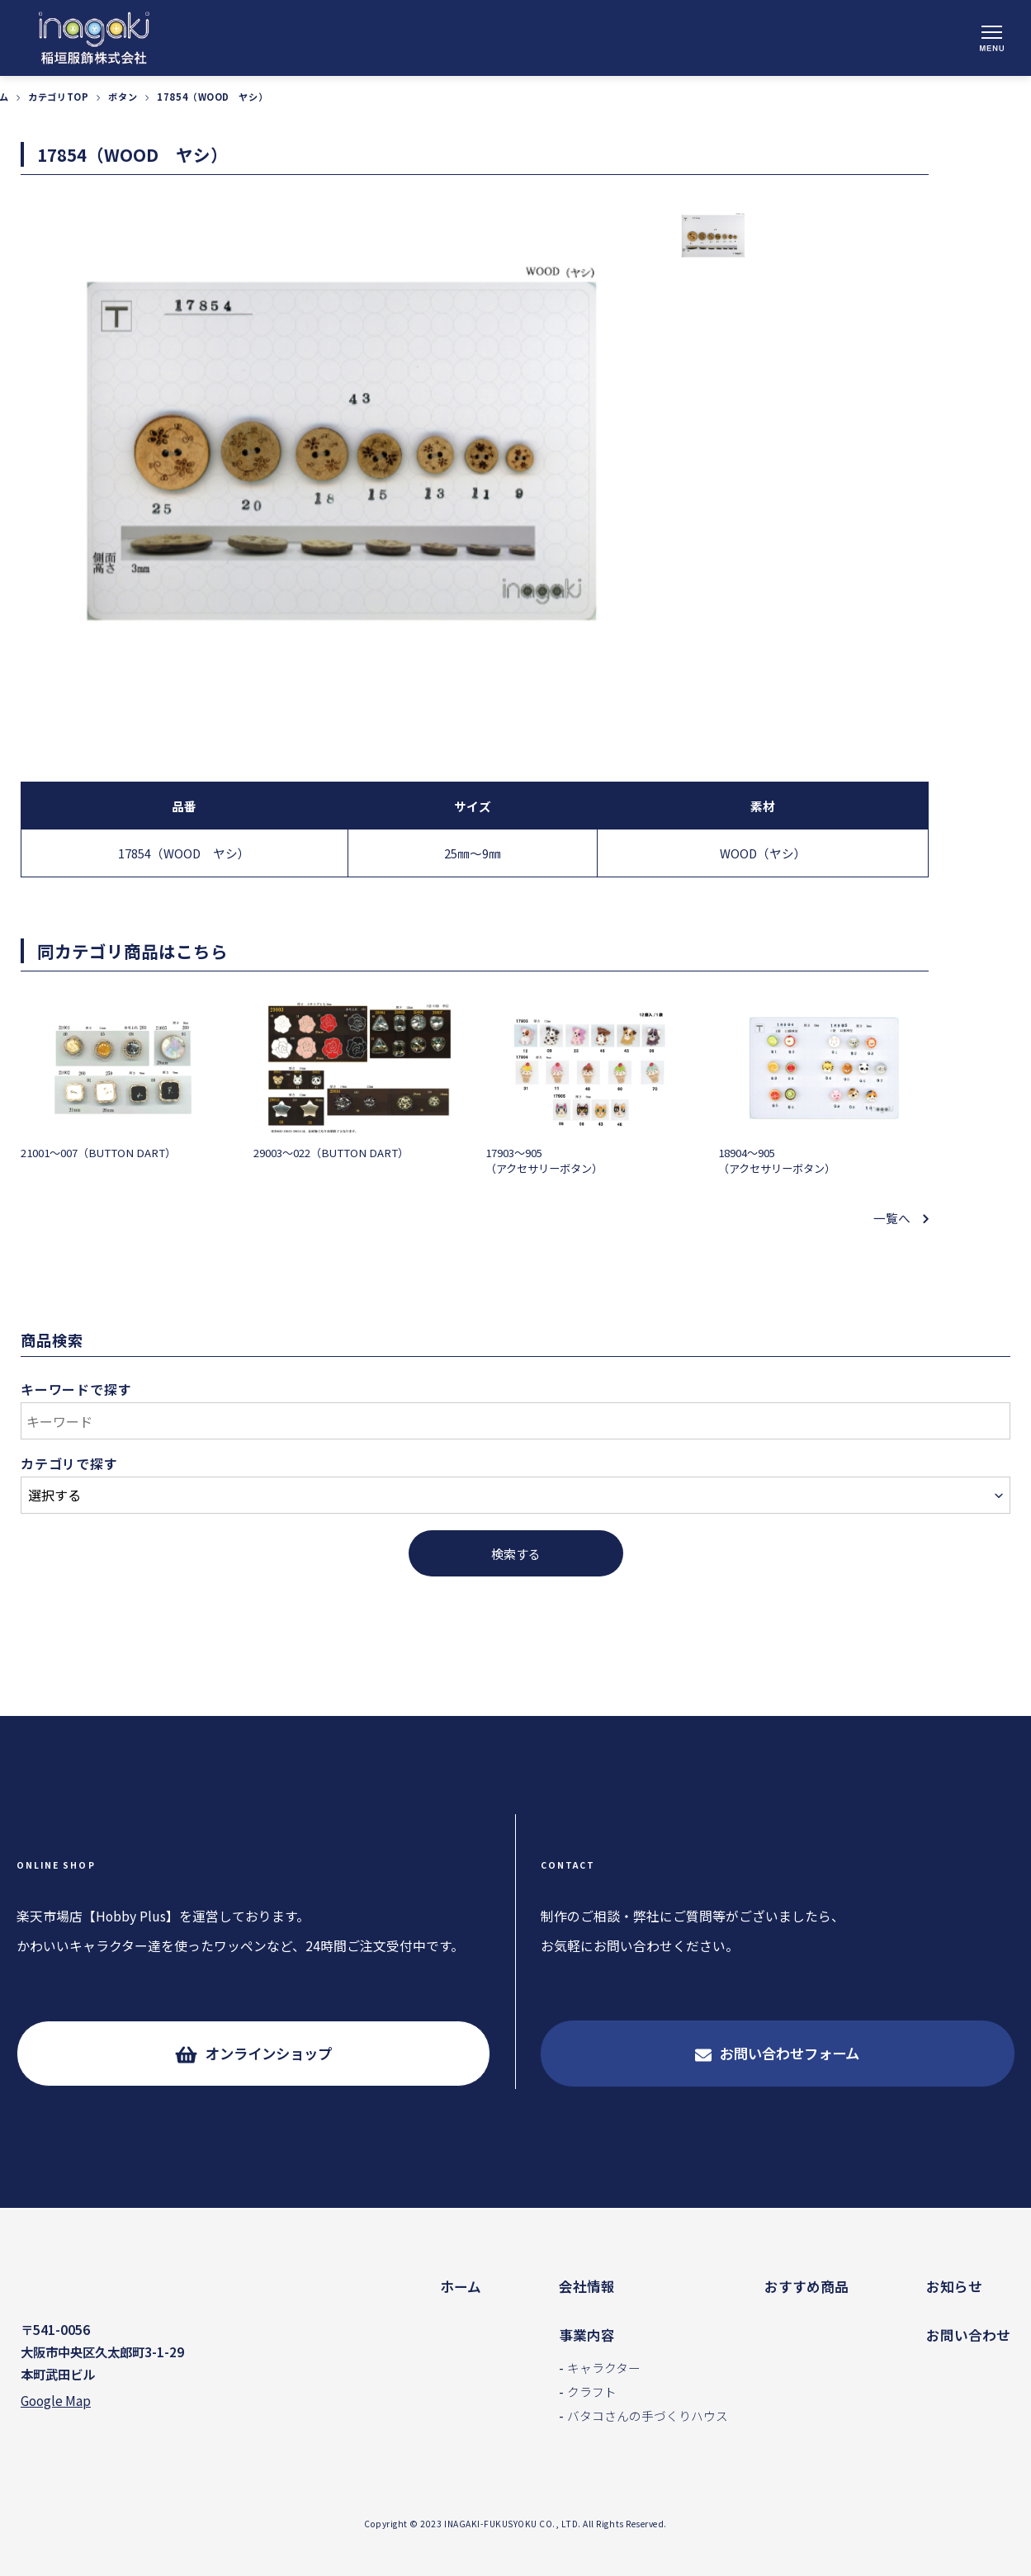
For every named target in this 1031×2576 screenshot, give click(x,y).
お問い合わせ (968, 2335)
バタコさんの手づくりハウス (647, 2415)
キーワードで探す (76, 1391)
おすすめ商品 (806, 2286)
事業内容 (587, 2335)
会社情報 (587, 2286)
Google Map (56, 2404)
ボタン (122, 98)
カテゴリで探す (69, 1465)
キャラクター (604, 2367)
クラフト (592, 2391)
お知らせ (954, 2286)
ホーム (460, 2286)
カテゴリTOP (58, 98)
